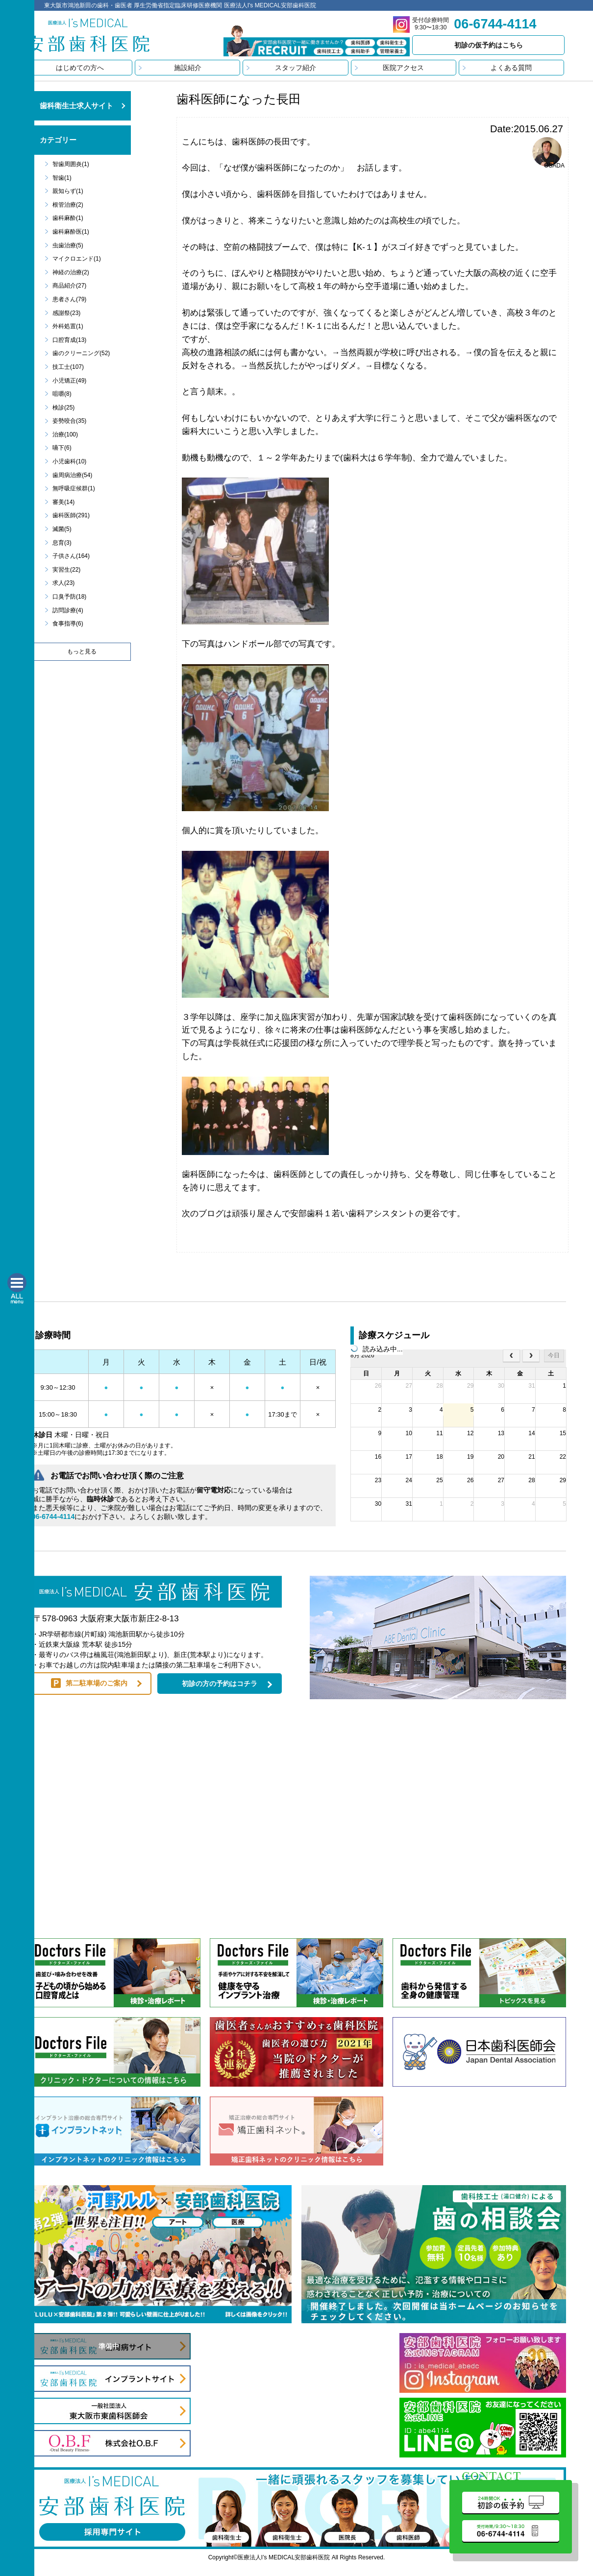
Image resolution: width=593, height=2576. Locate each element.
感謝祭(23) (66, 313)
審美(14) (63, 502)
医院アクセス (403, 68)
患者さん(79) (69, 299)
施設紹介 (187, 68)
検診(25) (63, 407)
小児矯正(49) (69, 380)
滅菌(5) (62, 529)
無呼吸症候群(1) (73, 488)
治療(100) (65, 434)
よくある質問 (511, 68)
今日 (554, 1355)
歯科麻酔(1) (67, 218)
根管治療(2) (67, 204)
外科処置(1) (67, 326)
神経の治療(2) (70, 272)
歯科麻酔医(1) (70, 231)
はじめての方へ (80, 68)
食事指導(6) (67, 623)
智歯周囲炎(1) (70, 164)
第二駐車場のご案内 (96, 1683)
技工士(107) (68, 366)
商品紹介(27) (69, 285)
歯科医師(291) (71, 515)
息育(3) (62, 542)
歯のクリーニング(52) (81, 353)
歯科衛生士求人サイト (76, 105)
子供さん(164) (71, 556)
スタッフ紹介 (295, 68)
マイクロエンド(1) (76, 258)
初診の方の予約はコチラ (219, 1683)
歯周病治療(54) (72, 475)
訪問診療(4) (67, 610)
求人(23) (63, 582)
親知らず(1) (67, 191)
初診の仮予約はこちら (488, 45)
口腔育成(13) (69, 340)
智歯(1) (62, 177)
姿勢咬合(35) (69, 420)
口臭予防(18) (69, 596)
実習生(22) (66, 569)
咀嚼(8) (62, 393)
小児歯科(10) (69, 461)
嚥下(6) (62, 447)
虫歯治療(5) (67, 245)
